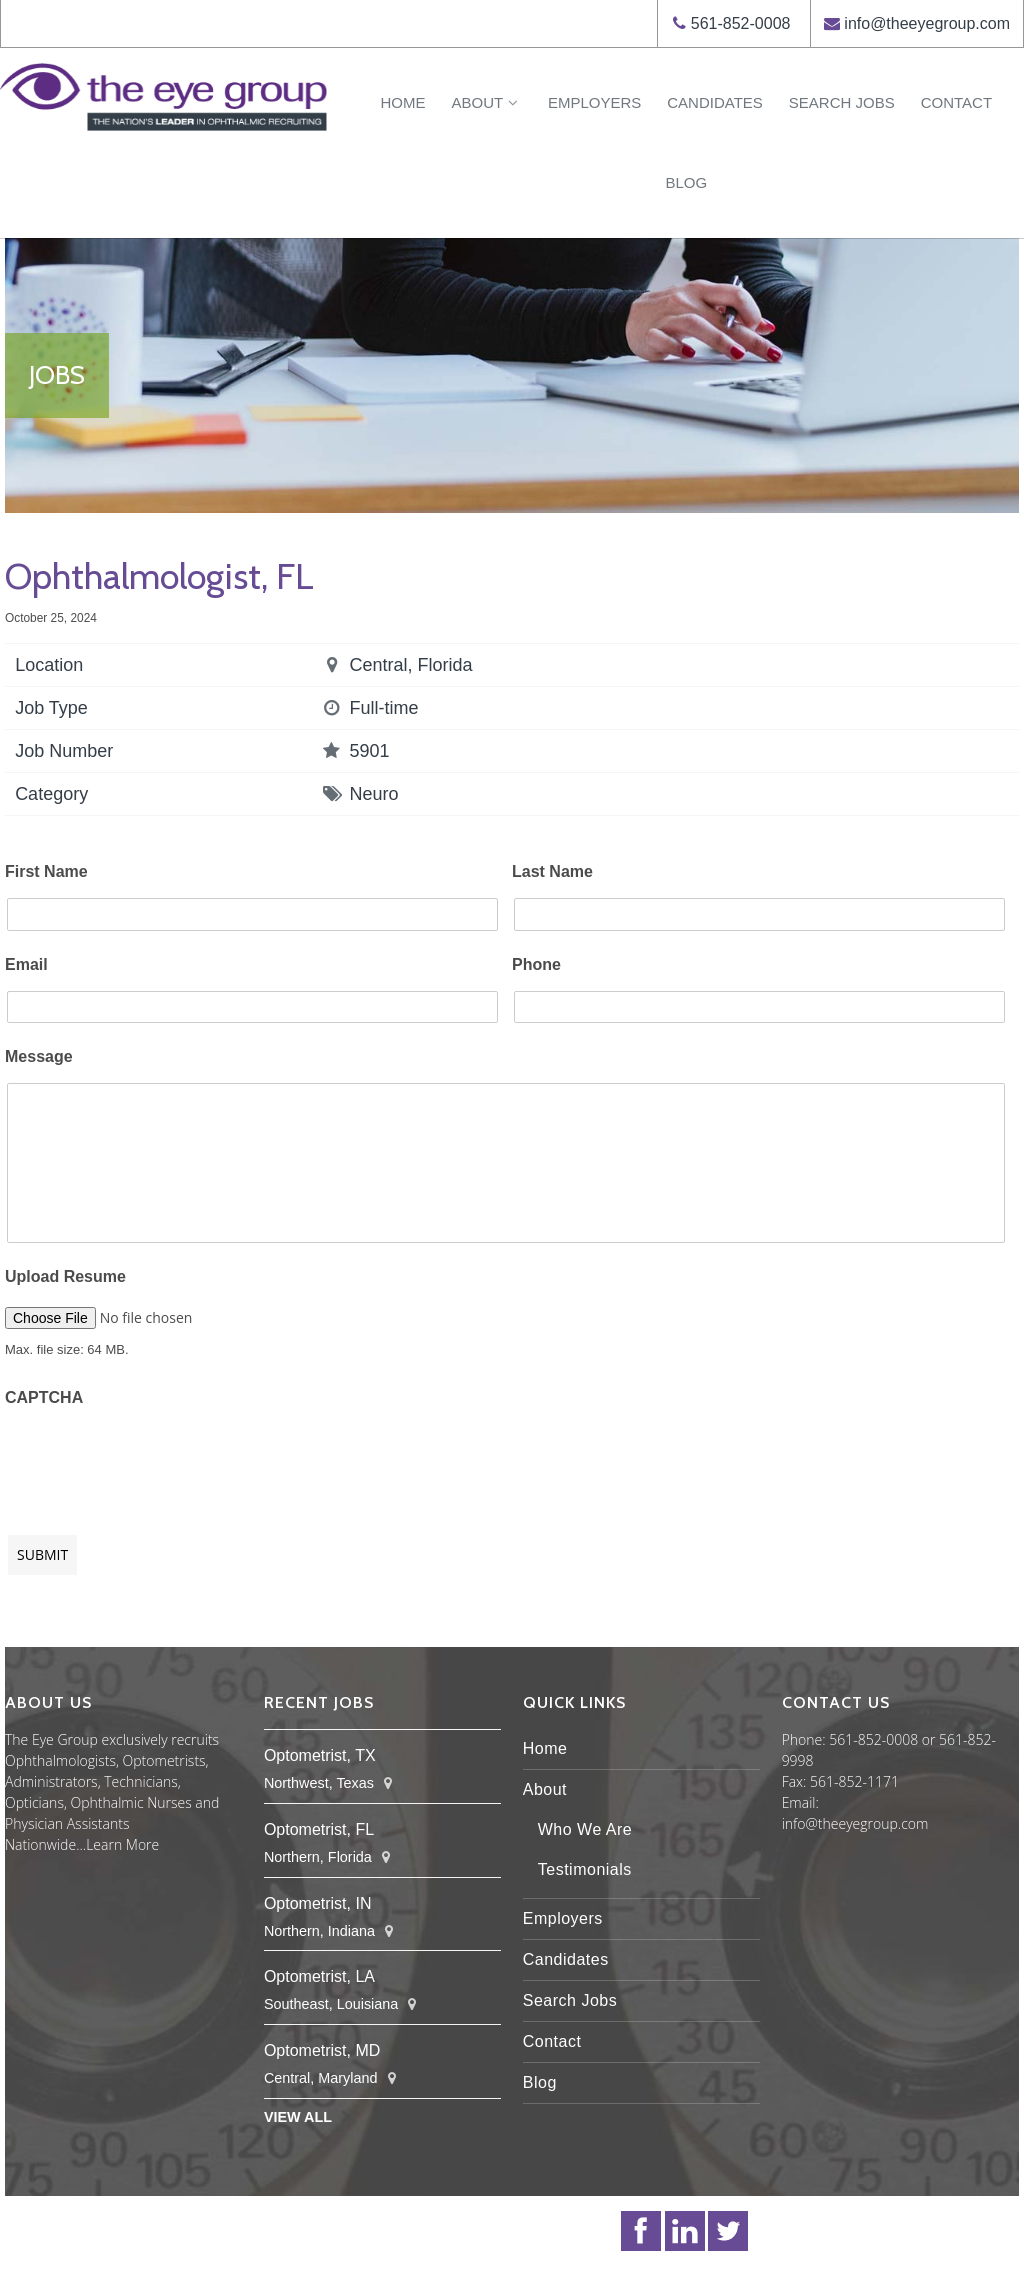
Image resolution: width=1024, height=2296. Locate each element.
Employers (594, 102)
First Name (46, 871)
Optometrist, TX (320, 1755)
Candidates (715, 102)
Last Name (552, 871)
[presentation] (157, 1461)
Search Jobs (842, 102)
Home (402, 102)
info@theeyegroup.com (927, 23)
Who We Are (585, 1829)
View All (298, 2117)
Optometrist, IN (318, 1903)
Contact (956, 102)
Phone (536, 964)
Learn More (122, 1844)
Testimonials (585, 1869)
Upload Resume (65, 1276)
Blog (686, 182)
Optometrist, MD (322, 2050)
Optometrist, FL (319, 1829)
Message (39, 1056)
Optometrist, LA (319, 1976)
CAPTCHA (44, 1397)
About (486, 102)
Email (26, 964)
